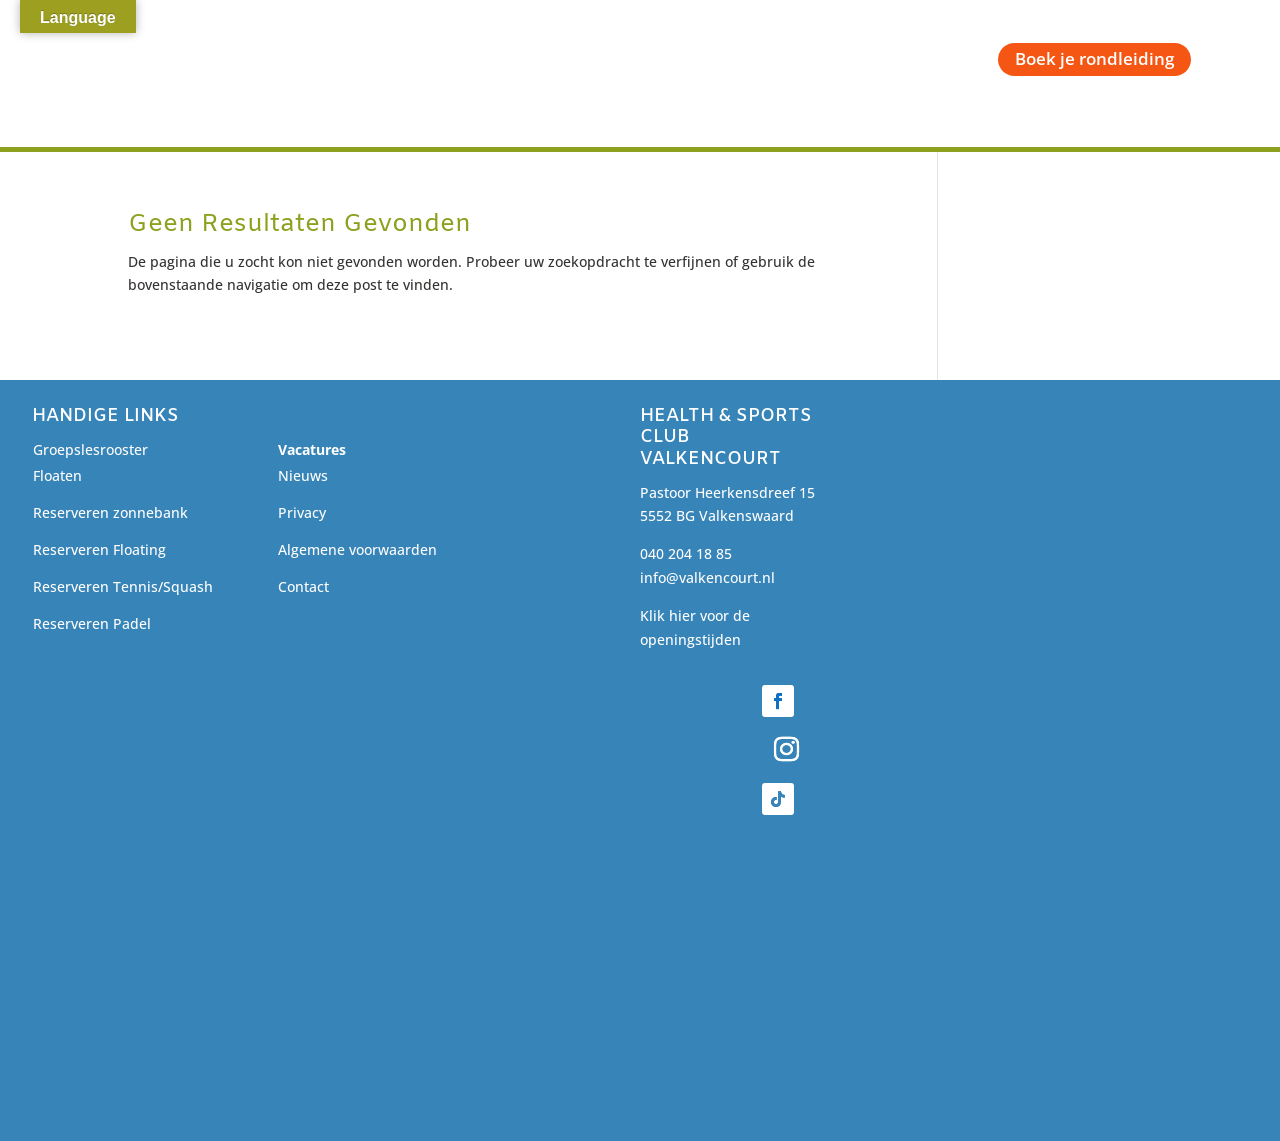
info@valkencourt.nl (707, 577)
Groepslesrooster (90, 449)
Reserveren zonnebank (110, 512)
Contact (303, 586)
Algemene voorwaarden (357, 549)
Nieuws (303, 475)
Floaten (57, 475)
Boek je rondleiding (1094, 58)
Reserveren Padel (92, 623)
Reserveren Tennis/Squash (123, 586)
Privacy (302, 512)
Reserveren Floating (99, 549)
